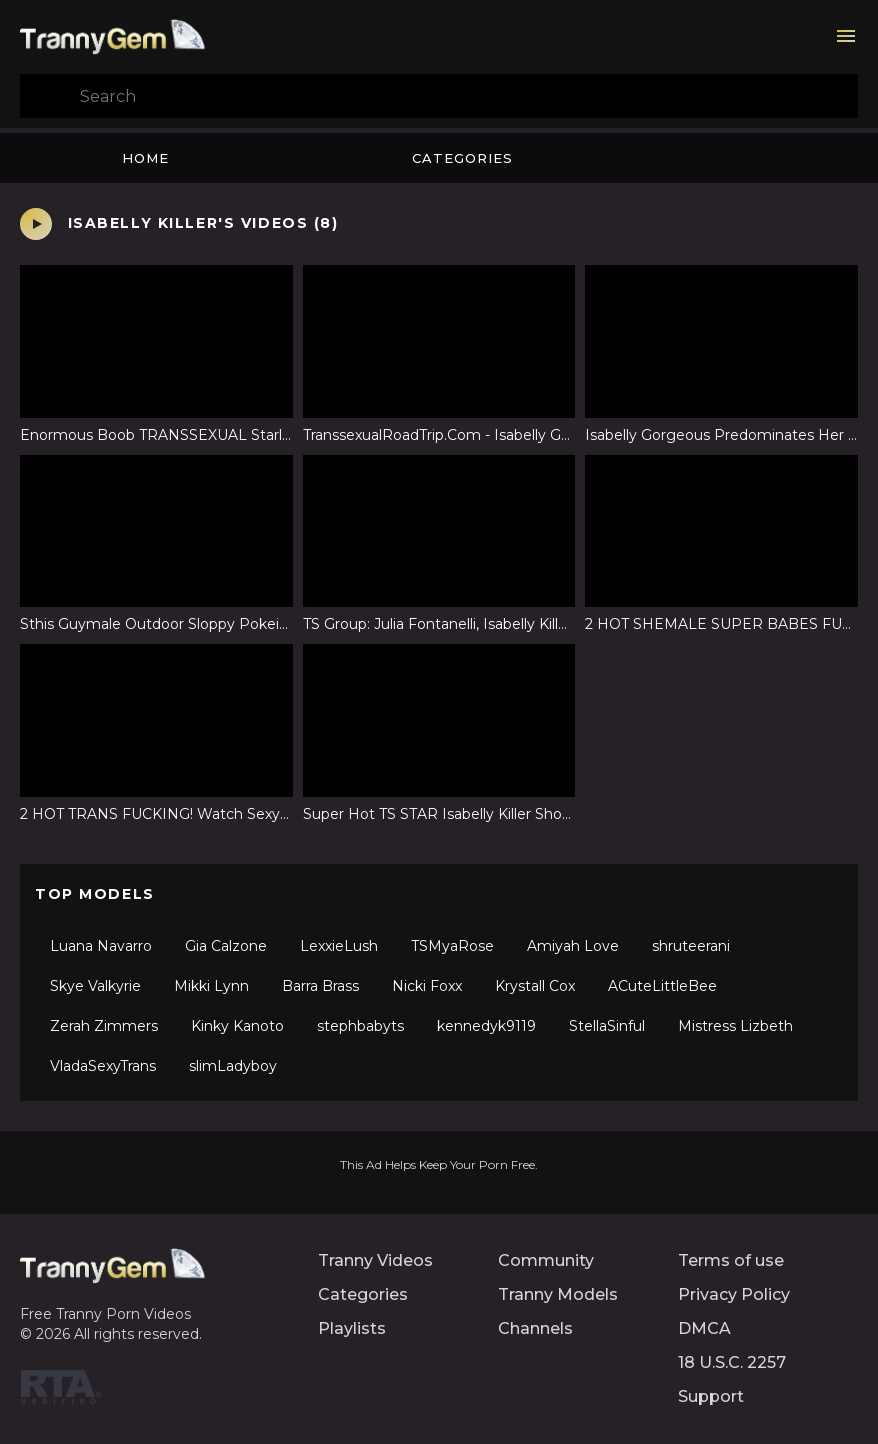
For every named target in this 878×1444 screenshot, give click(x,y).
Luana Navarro (101, 946)
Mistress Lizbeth (735, 1026)
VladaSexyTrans (103, 1066)
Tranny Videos (375, 1260)
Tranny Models (558, 1294)
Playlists (352, 1328)
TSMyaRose (452, 946)
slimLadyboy (233, 1066)
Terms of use (731, 1260)
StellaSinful (607, 1026)
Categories (462, 158)
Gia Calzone (226, 946)
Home (145, 158)
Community (546, 1260)
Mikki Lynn (211, 986)
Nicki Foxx (427, 986)
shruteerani (691, 946)
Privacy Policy (734, 1294)
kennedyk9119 (486, 1026)
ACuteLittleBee (662, 986)
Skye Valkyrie (95, 986)
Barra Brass (320, 986)
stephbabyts (360, 1026)
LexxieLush (339, 946)
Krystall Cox (535, 986)
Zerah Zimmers (104, 1026)
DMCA (704, 1328)
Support (711, 1396)
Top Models (95, 894)
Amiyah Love (573, 946)
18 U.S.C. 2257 (732, 1362)
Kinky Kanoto (237, 1026)
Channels (535, 1328)
